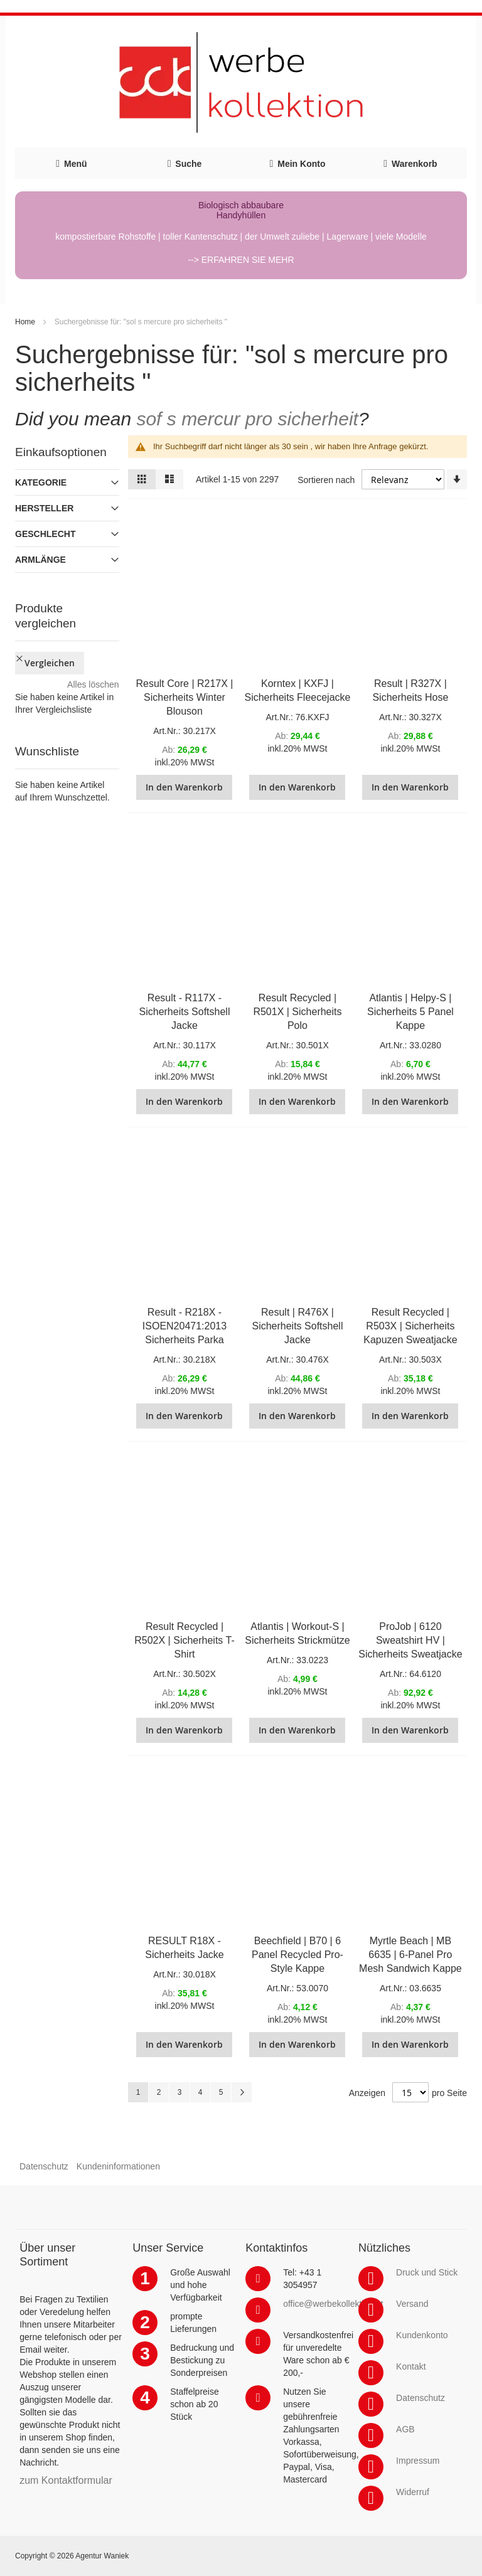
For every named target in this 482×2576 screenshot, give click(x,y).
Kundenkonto (422, 2335)
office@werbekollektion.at (333, 2304)
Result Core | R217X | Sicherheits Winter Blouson (184, 697)
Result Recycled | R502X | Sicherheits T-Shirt (184, 1640)
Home (25, 321)
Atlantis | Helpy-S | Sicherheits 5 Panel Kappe (410, 1012)
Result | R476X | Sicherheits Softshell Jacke (297, 1326)
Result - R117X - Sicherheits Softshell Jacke (184, 1012)
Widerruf (412, 2492)
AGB (405, 2429)
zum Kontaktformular (65, 2480)
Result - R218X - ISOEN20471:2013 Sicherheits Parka (184, 1326)
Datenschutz (43, 2166)
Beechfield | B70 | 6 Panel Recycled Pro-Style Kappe (297, 1954)
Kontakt (411, 2366)
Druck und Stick (427, 2272)
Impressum (417, 2461)
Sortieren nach (326, 480)
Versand (412, 2304)
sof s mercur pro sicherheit (247, 418)
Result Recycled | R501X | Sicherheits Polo (297, 1012)
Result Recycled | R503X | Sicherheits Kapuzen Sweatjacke (410, 1326)
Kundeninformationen (118, 2166)
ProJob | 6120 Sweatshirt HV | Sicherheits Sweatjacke (410, 1640)
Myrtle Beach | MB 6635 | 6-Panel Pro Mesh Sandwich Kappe (410, 1954)
